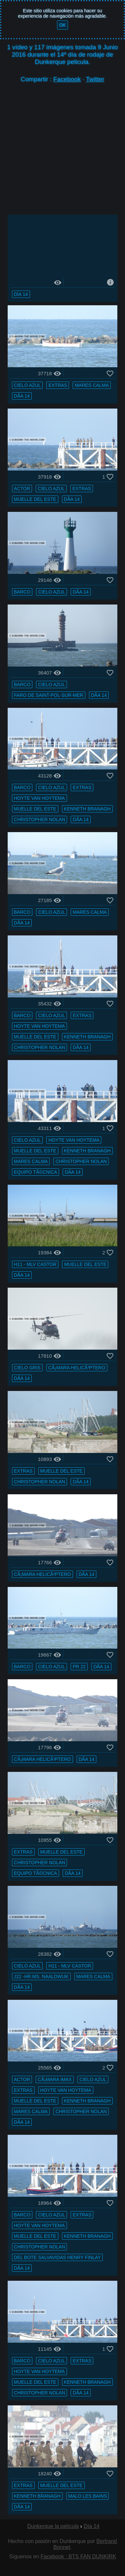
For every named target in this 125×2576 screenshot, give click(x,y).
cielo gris (27, 1367)
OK (62, 25)
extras (57, 385)
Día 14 (21, 294)
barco (22, 592)
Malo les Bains (87, 2496)
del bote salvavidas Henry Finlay (57, 2257)
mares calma (92, 385)
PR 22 (79, 1667)
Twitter (95, 79)
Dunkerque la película (53, 2526)
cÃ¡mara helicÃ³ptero (76, 1367)
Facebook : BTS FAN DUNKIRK (78, 2556)
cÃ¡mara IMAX (55, 2079)
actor (22, 488)
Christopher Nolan (39, 819)
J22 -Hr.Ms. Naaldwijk (41, 1976)
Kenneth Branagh (87, 808)
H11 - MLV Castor (35, 1264)
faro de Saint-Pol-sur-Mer (48, 695)
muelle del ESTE (35, 499)
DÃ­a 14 (22, 396)
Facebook (67, 79)
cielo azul (27, 385)
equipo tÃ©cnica (35, 1172)
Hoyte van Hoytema (39, 798)
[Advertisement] (62, 152)
